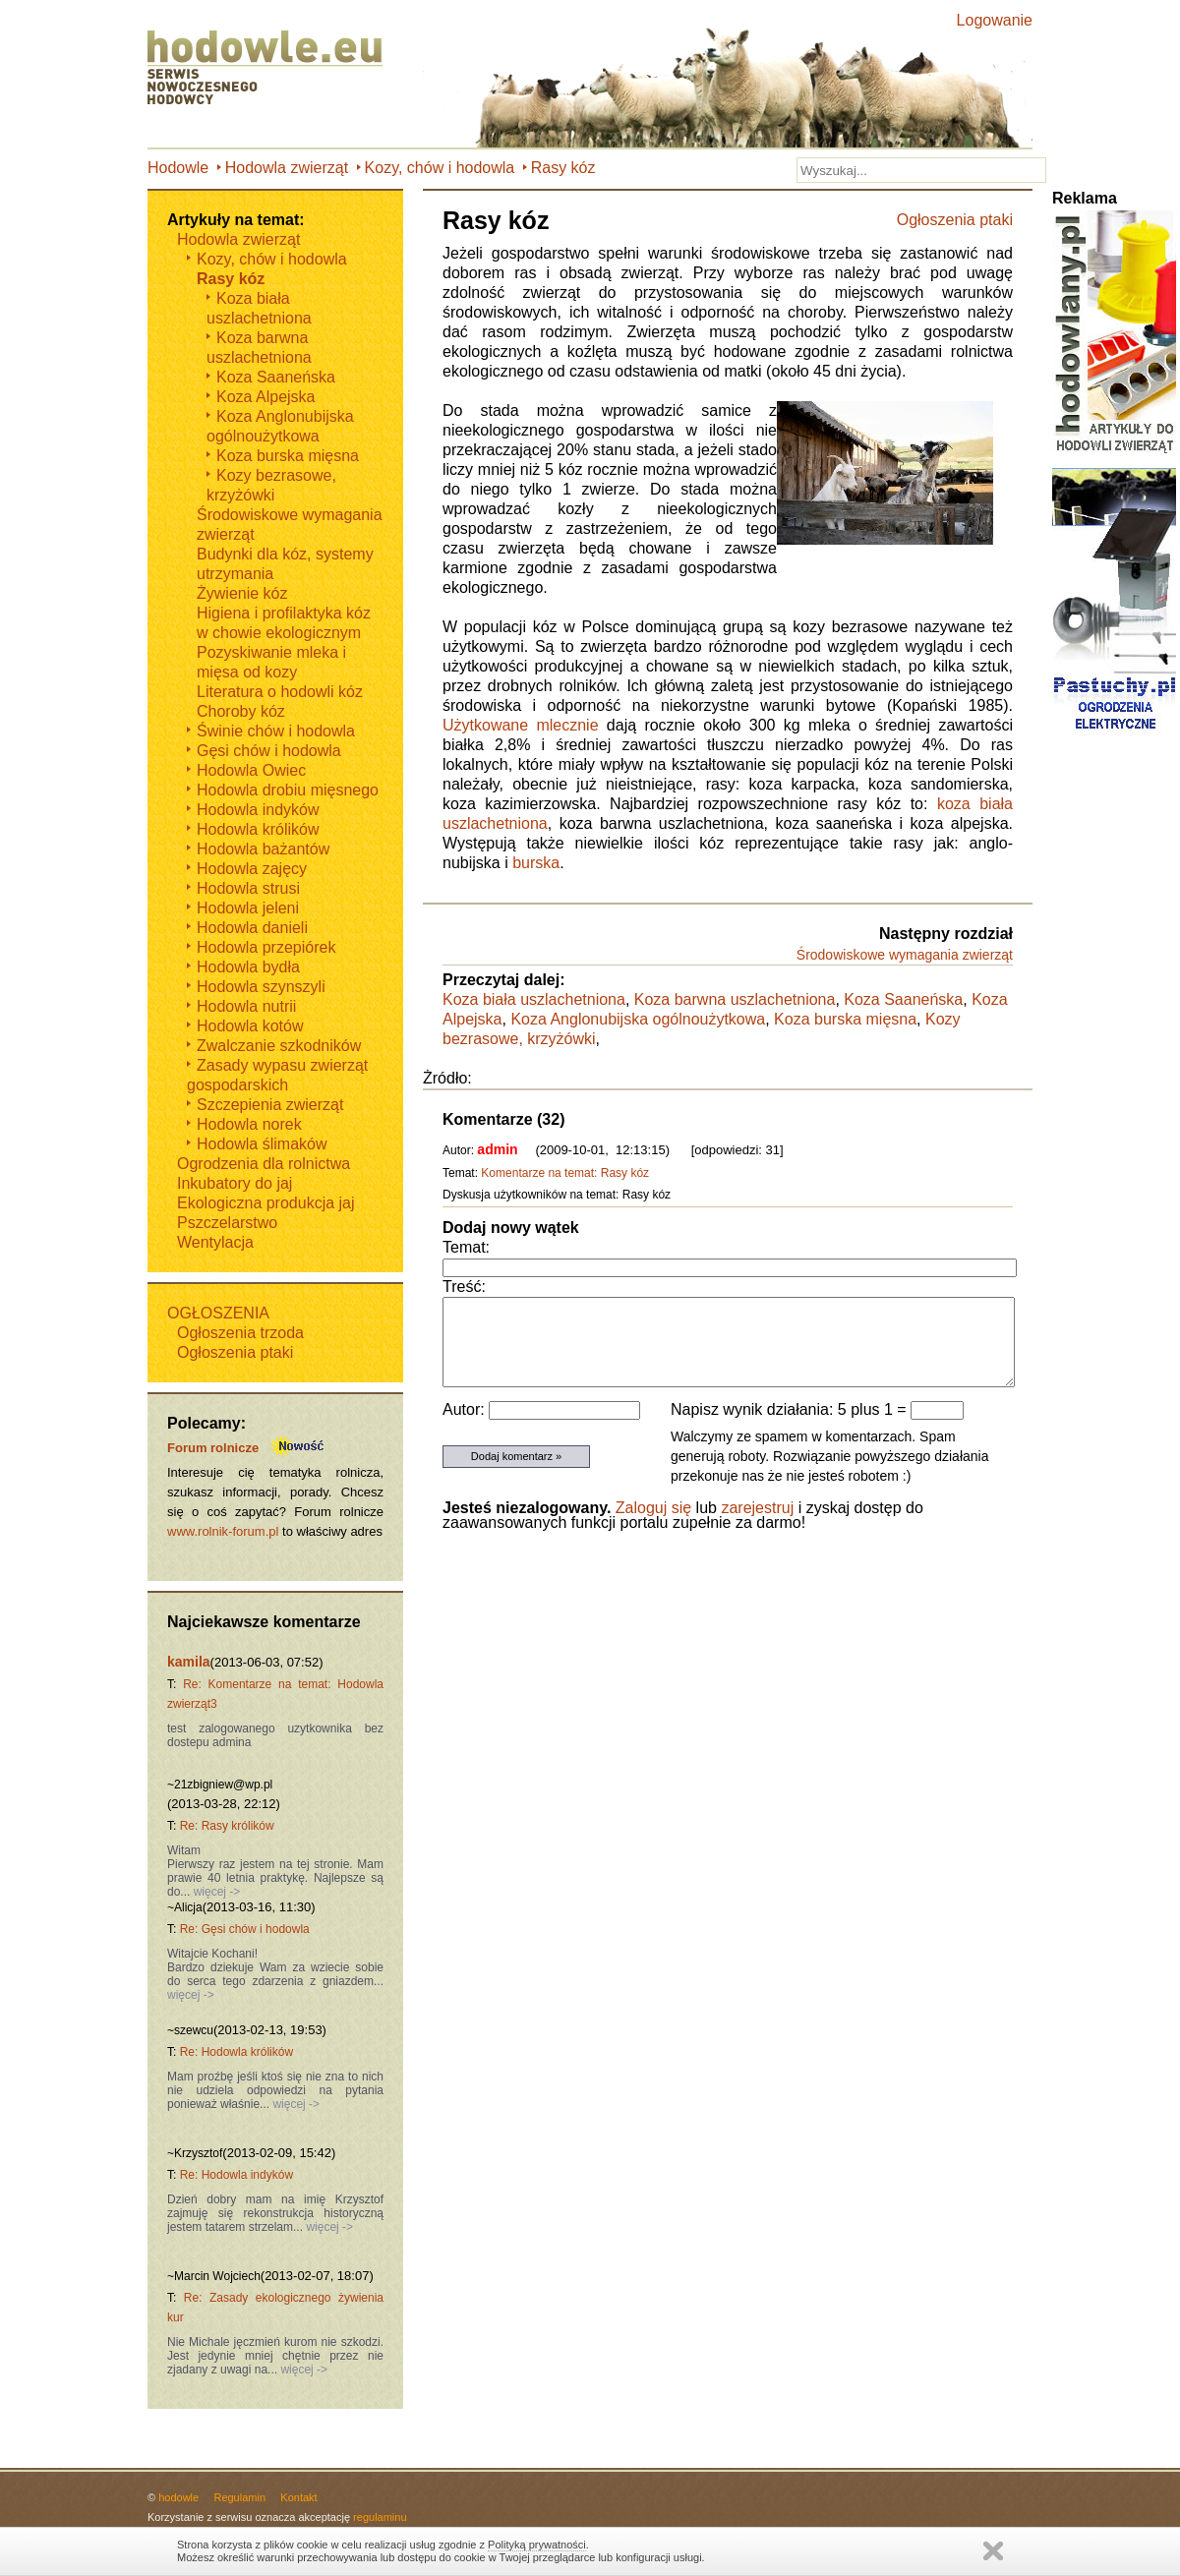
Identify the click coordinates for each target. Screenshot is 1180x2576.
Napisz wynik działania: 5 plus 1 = (791, 1409)
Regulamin (239, 2497)
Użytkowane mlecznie (520, 725)
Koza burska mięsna (845, 1019)
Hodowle (178, 167)
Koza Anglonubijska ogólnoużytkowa (637, 1019)
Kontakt (298, 2497)
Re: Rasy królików (227, 1826)
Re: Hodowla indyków (236, 2175)
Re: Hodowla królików (236, 2052)
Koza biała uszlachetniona (533, 999)
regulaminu (379, 2517)
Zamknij (993, 2551)
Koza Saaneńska (903, 999)
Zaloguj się (653, 1507)
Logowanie (994, 20)
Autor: (465, 1409)
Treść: (464, 1286)
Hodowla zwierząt (286, 167)
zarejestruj (757, 1507)
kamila (188, 1661)
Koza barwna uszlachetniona (735, 999)
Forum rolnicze (213, 1447)
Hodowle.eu (270, 69)
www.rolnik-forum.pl (222, 1531)
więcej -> (215, 1892)
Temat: (466, 1247)
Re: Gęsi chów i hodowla (245, 1929)
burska (536, 862)
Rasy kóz (563, 167)
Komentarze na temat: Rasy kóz (565, 1173)
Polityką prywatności (537, 2544)
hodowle (178, 2497)
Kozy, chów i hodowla (440, 167)
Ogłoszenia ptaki (955, 219)
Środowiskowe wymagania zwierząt (904, 955)
